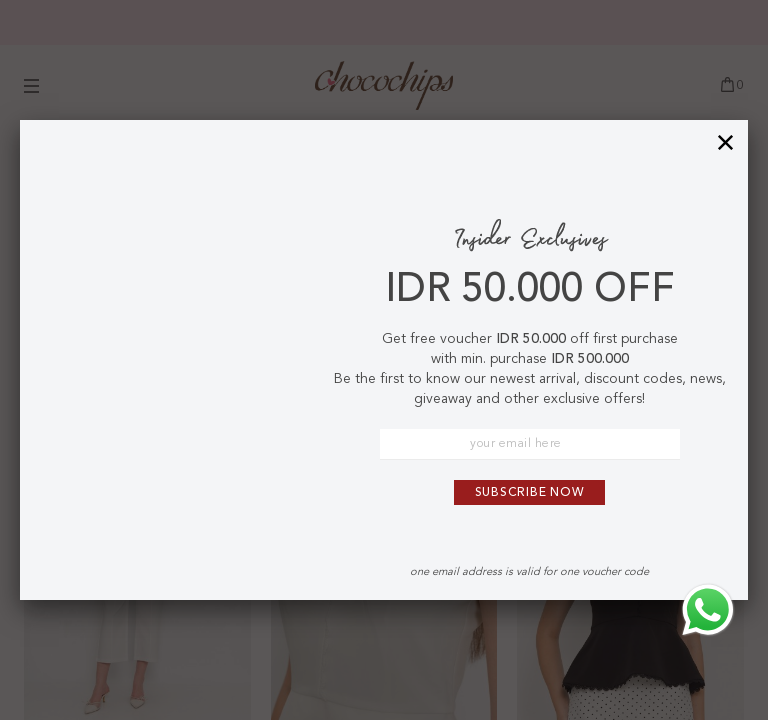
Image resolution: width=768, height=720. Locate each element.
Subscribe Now (530, 493)
